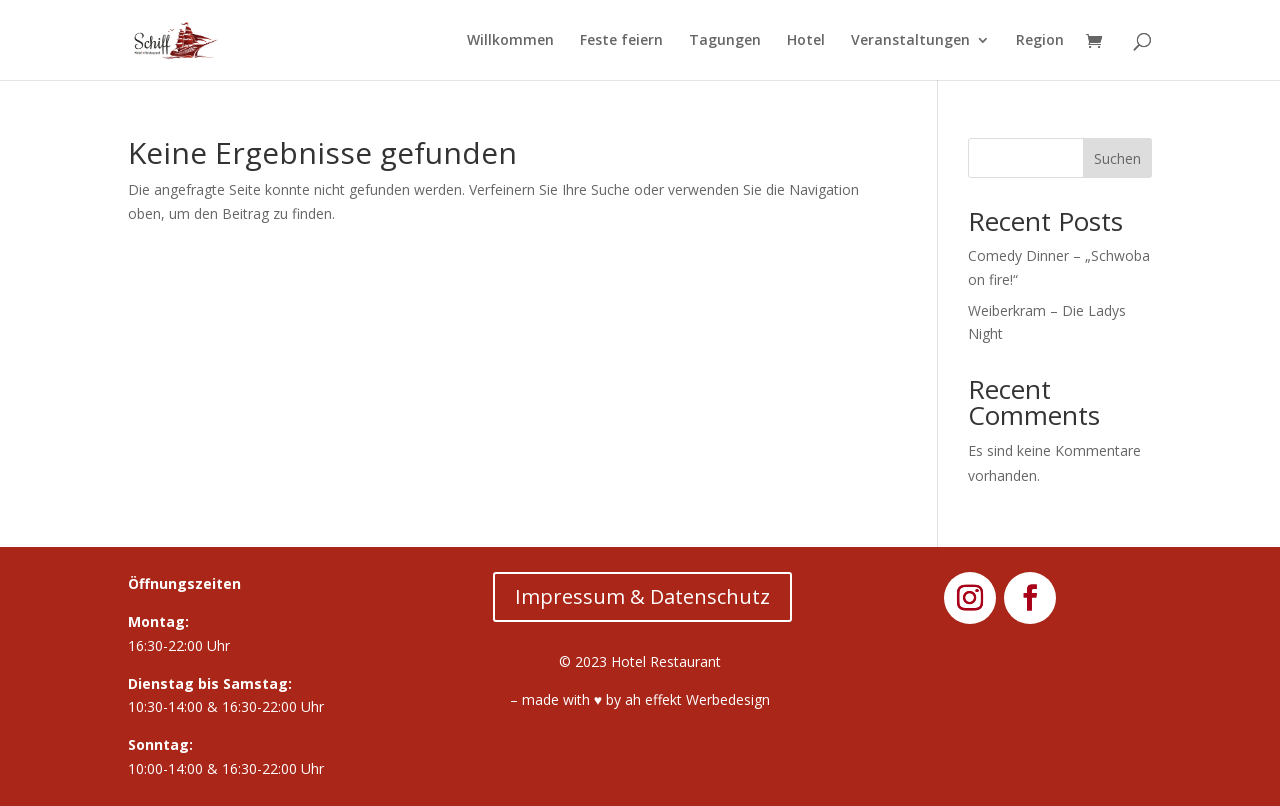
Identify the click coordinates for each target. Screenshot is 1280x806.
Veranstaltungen (910, 41)
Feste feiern (621, 41)
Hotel (806, 41)
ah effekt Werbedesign (697, 699)
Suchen (1117, 158)
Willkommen (510, 41)
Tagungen (725, 41)
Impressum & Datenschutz (642, 596)
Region (1040, 41)
